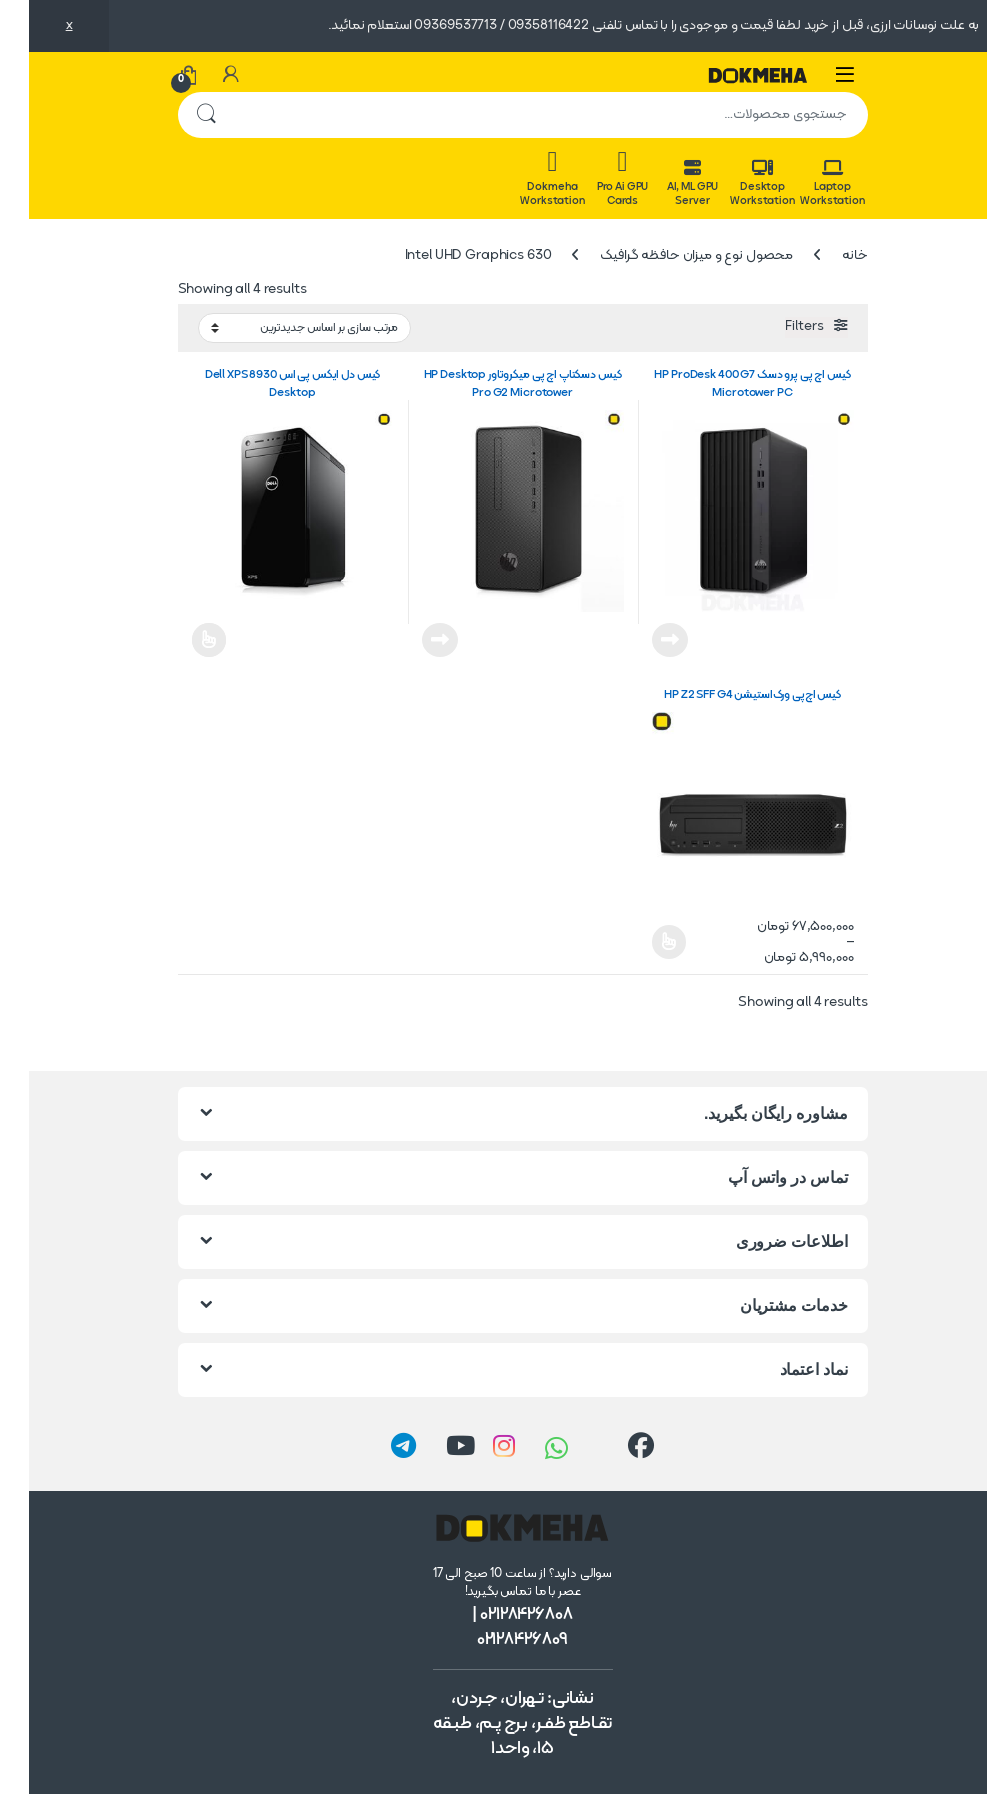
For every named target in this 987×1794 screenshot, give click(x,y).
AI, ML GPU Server (664, 184)
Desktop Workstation (733, 184)
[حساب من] (202, 75)
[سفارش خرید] (275, 328)
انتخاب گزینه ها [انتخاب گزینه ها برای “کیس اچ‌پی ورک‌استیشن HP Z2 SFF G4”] (640, 942)
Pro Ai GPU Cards (594, 178)
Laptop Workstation (803, 184)
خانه (825, 255)
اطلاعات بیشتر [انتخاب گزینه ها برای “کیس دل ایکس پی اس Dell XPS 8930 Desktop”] (180, 640)
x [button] (40, 25)
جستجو (177, 115)
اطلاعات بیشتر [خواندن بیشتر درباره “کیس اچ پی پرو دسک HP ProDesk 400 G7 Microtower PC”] (641, 640)
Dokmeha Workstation (523, 178)
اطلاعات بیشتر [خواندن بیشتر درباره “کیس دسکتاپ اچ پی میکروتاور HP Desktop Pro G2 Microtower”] (411, 640)
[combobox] (522, 115)
